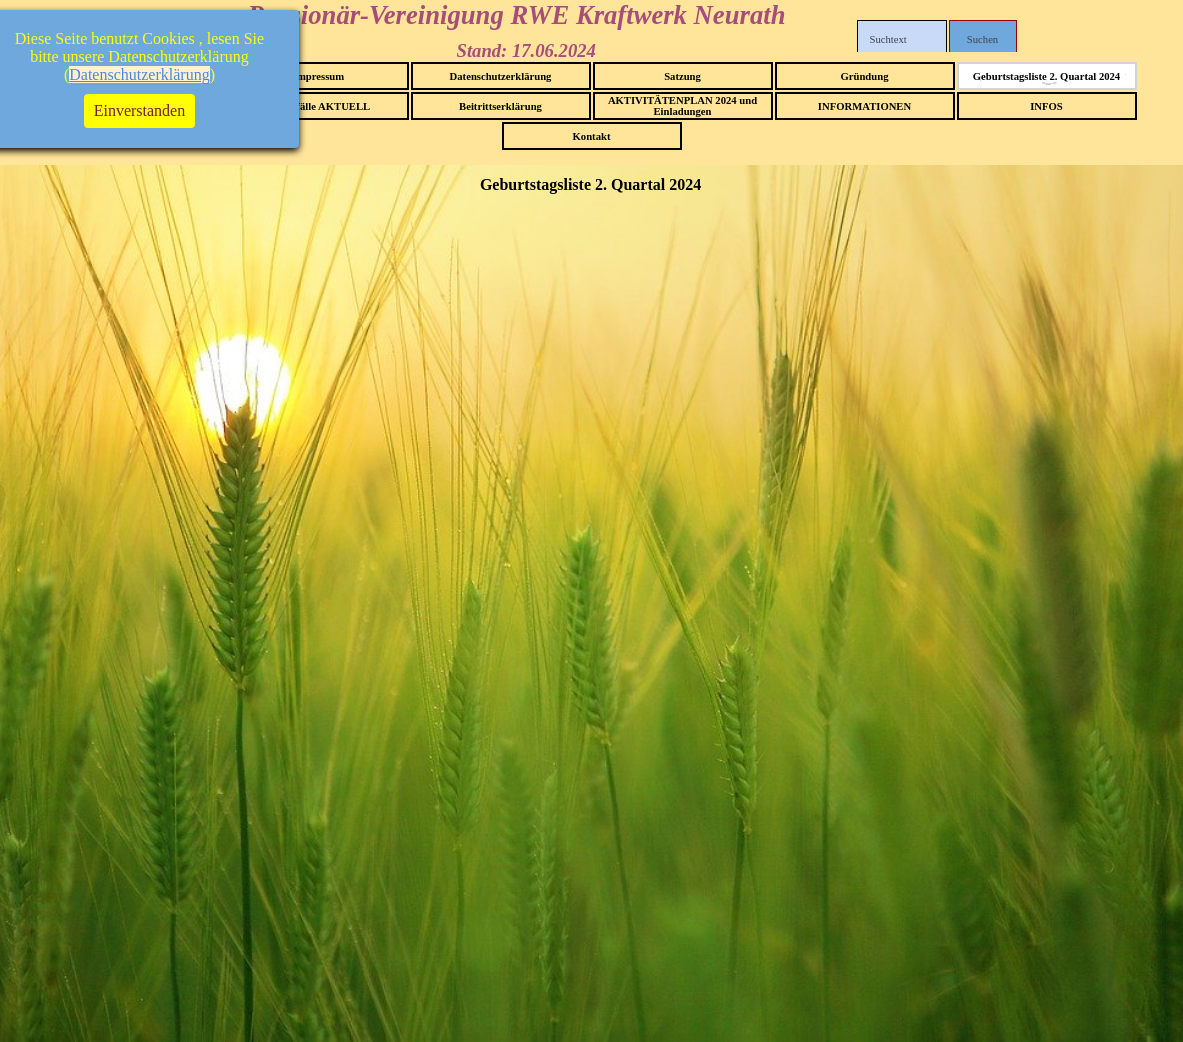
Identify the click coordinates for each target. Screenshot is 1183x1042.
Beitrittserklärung (500, 106)
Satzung (682, 76)
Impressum (318, 76)
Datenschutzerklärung (501, 76)
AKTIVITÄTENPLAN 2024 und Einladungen (682, 106)
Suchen (982, 39)
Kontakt (592, 136)
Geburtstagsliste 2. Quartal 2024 (1046, 76)
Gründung (865, 76)
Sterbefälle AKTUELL (318, 106)
